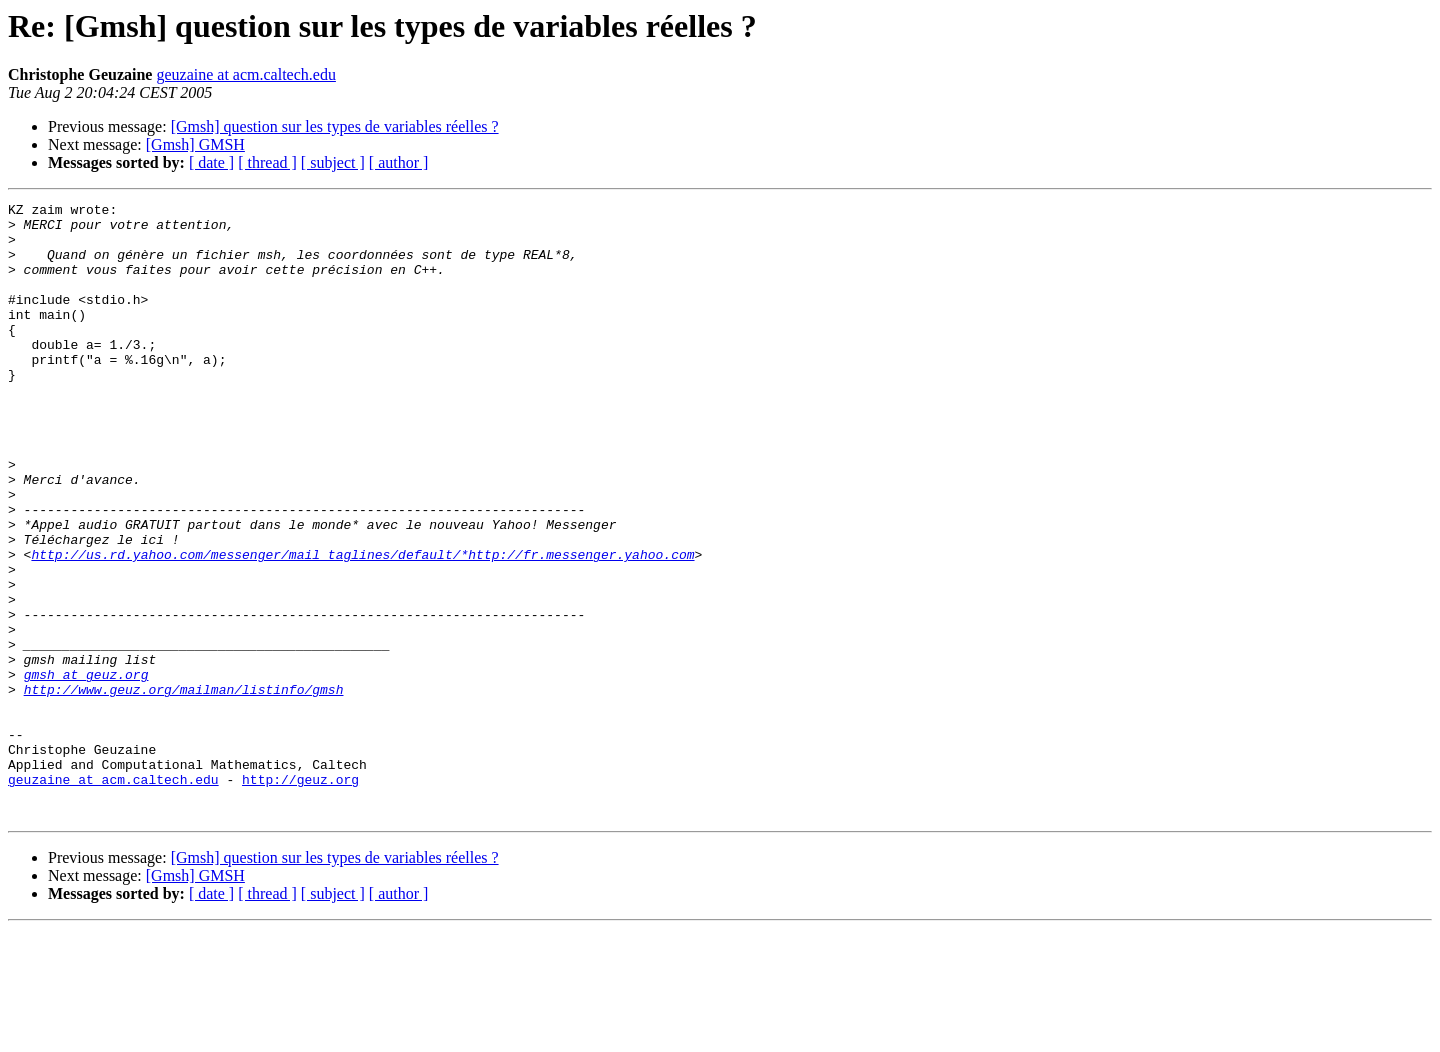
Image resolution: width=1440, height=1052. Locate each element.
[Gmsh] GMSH (195, 144)
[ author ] (399, 162)
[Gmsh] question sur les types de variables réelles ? (335, 126)
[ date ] (211, 162)
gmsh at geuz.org (86, 770)
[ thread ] (267, 162)
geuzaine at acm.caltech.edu (245, 74)
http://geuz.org (300, 896)
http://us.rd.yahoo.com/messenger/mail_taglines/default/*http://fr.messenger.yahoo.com (362, 626)
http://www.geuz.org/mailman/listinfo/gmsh (184, 788)
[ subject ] (333, 162)
